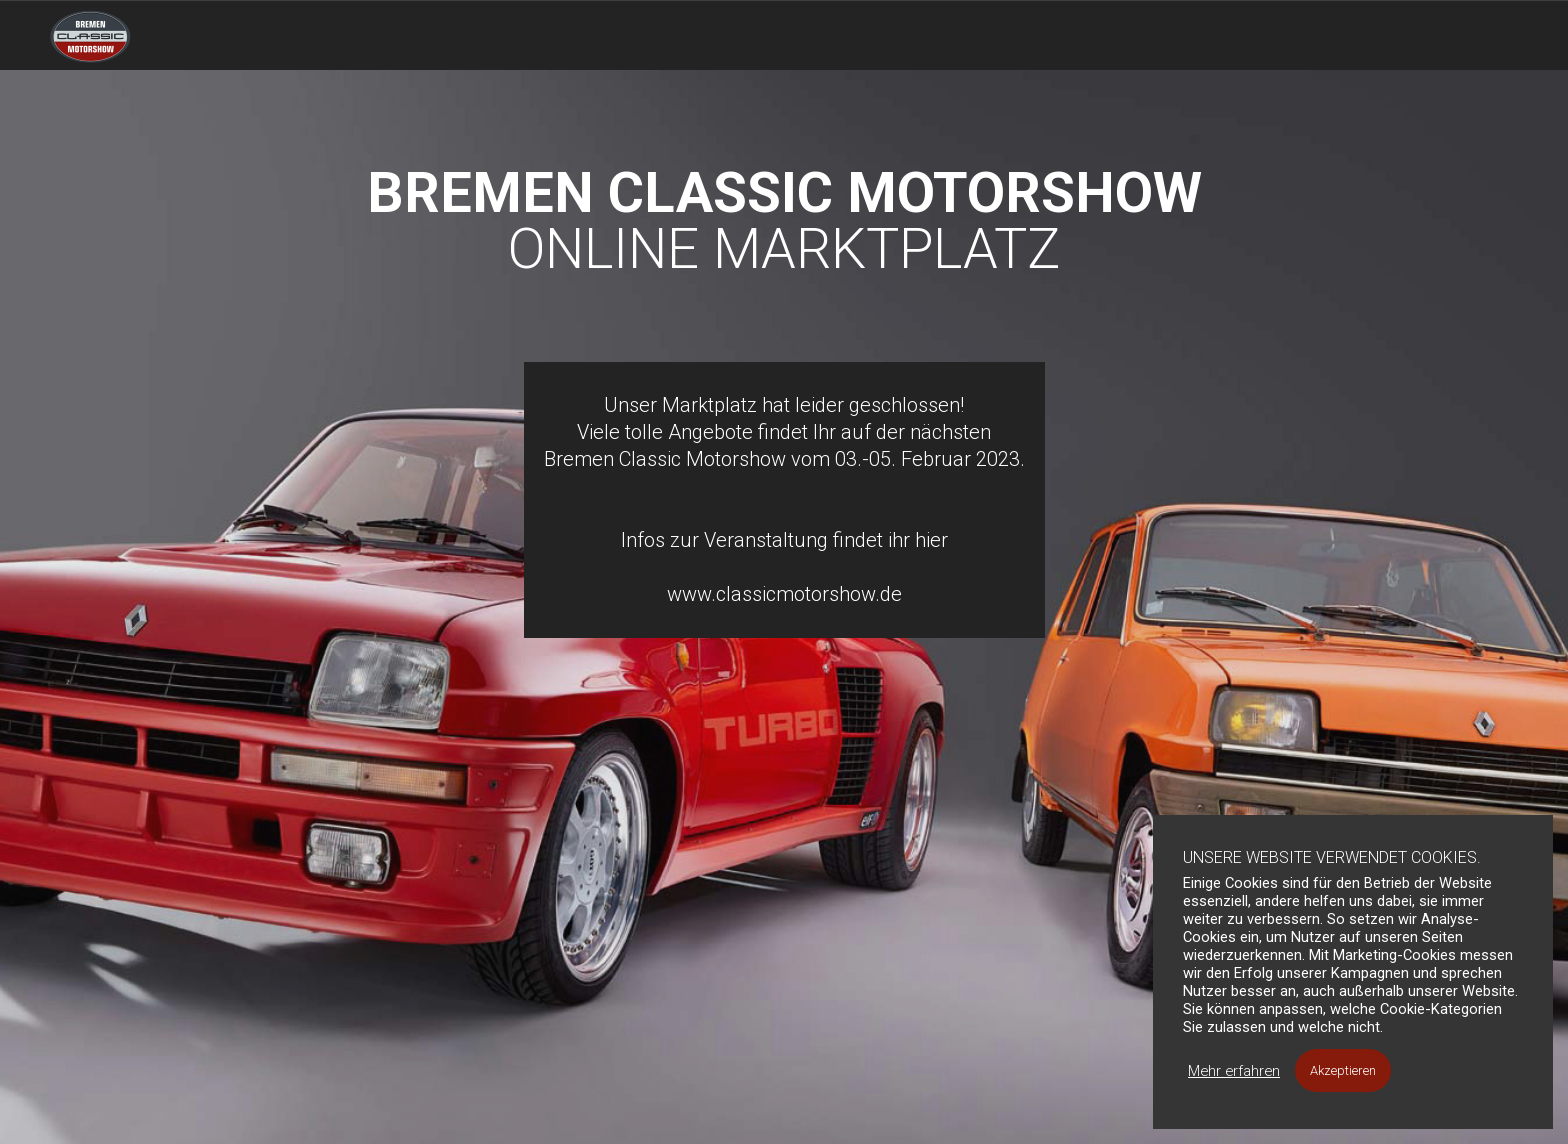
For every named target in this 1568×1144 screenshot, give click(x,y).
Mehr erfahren (1234, 1071)
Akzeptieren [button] (1343, 1070)
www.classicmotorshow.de (784, 594)
